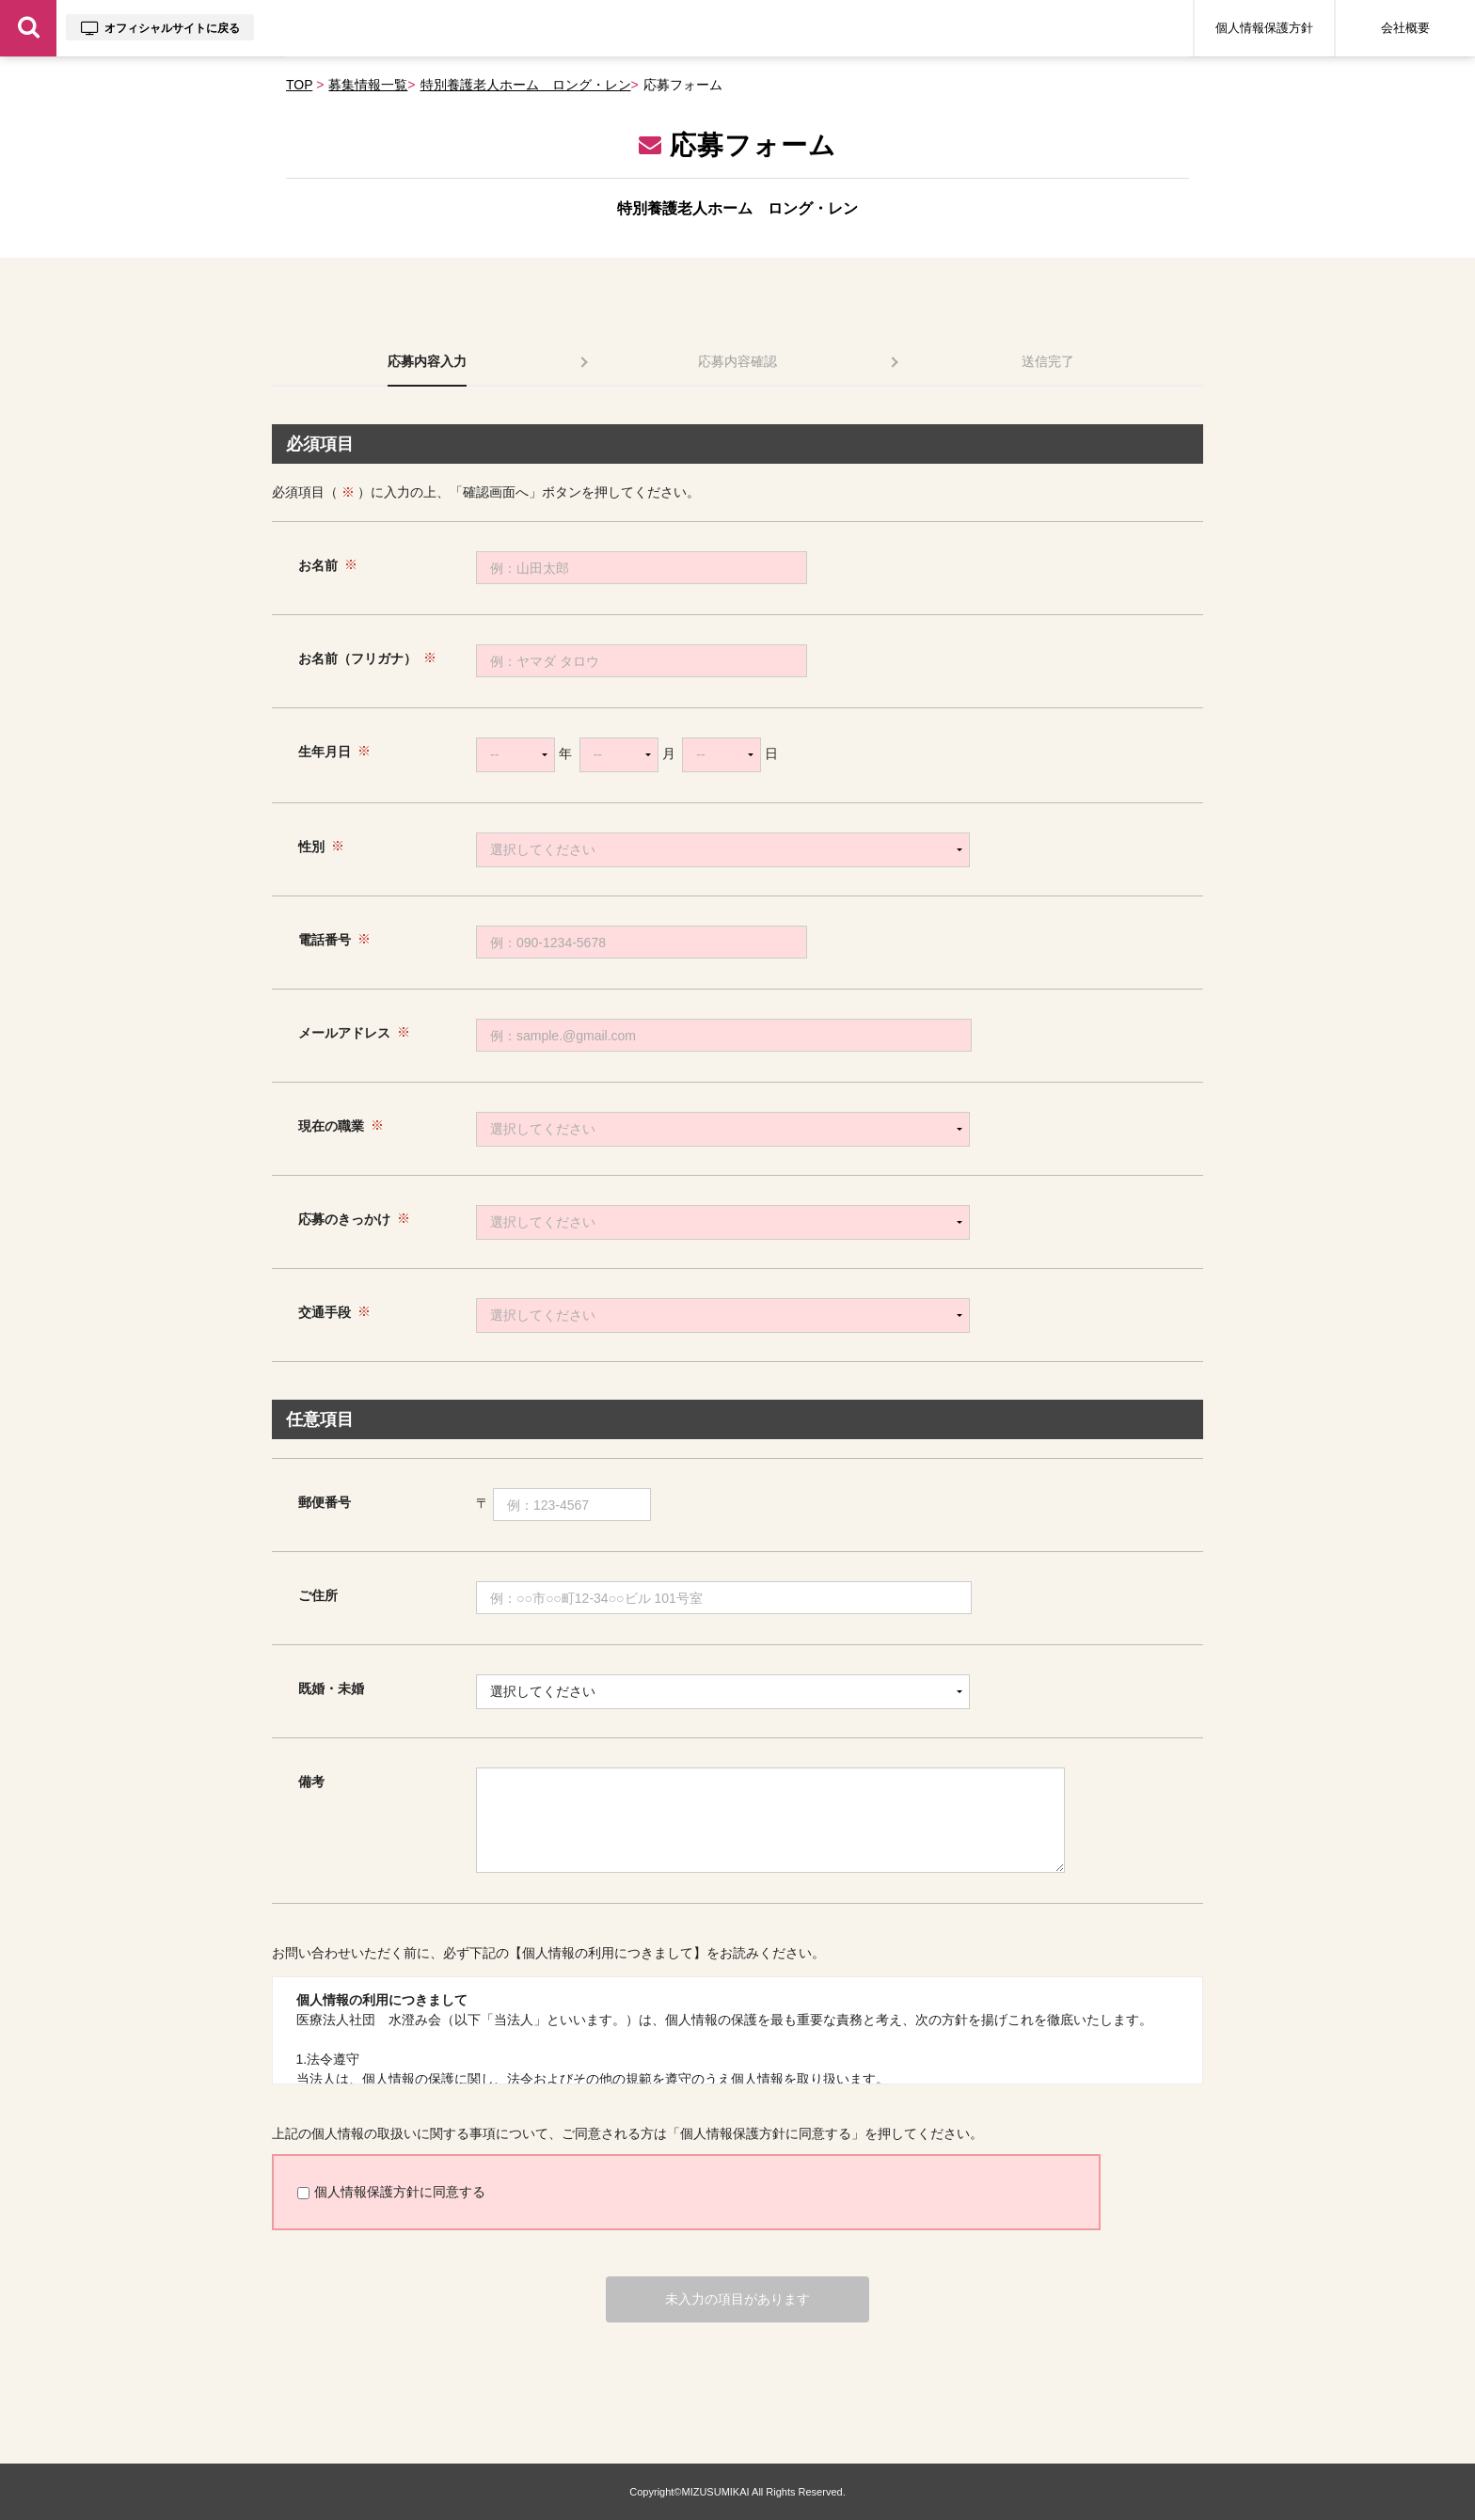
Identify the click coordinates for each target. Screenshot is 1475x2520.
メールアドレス (344, 1032)
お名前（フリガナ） (357, 658)
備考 (311, 1781)
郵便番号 (324, 1502)
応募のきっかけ (344, 1219)
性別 (311, 846)
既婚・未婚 (331, 1688)
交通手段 (324, 1312)
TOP (299, 84)
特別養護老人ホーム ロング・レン (525, 84)
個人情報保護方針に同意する (391, 2191)
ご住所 (318, 1595)
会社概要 (1405, 28)
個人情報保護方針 (1264, 28)
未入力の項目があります (737, 2298)
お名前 (318, 565)
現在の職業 (331, 1125)
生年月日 (324, 751)
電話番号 (324, 939)
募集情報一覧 (367, 84)
